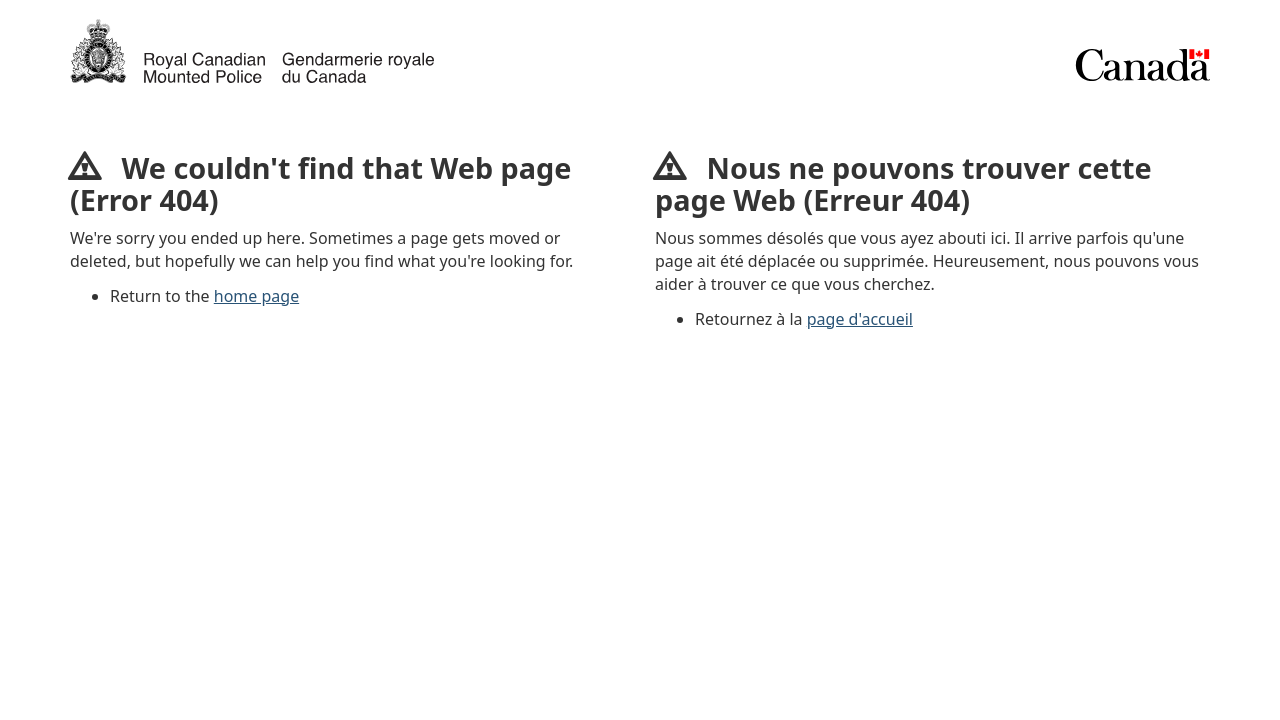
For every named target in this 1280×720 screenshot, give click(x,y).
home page (256, 296)
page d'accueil (860, 319)
